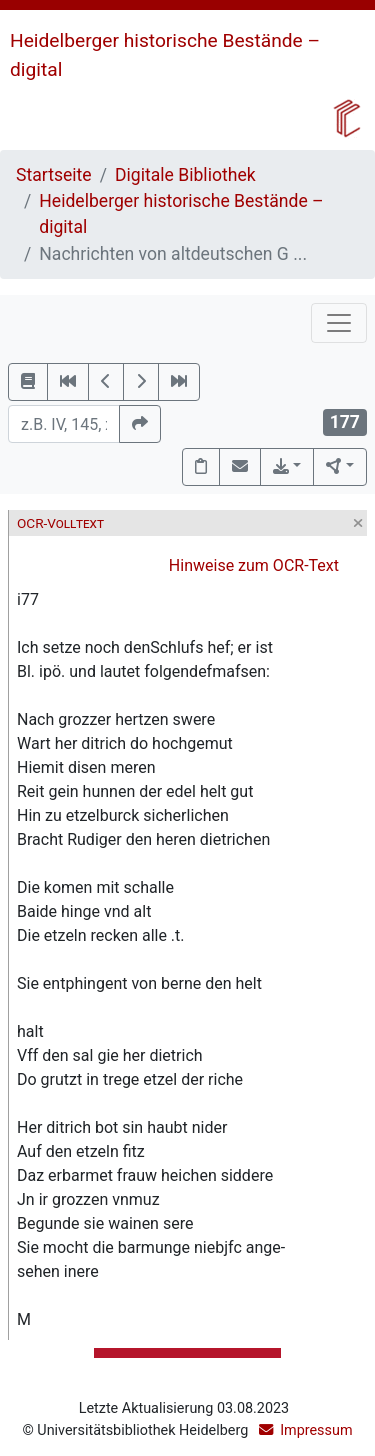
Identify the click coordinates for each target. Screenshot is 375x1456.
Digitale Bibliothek (185, 175)
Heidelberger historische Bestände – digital (181, 214)
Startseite (54, 175)
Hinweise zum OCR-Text (254, 565)
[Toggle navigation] (339, 323)
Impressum (316, 1430)
